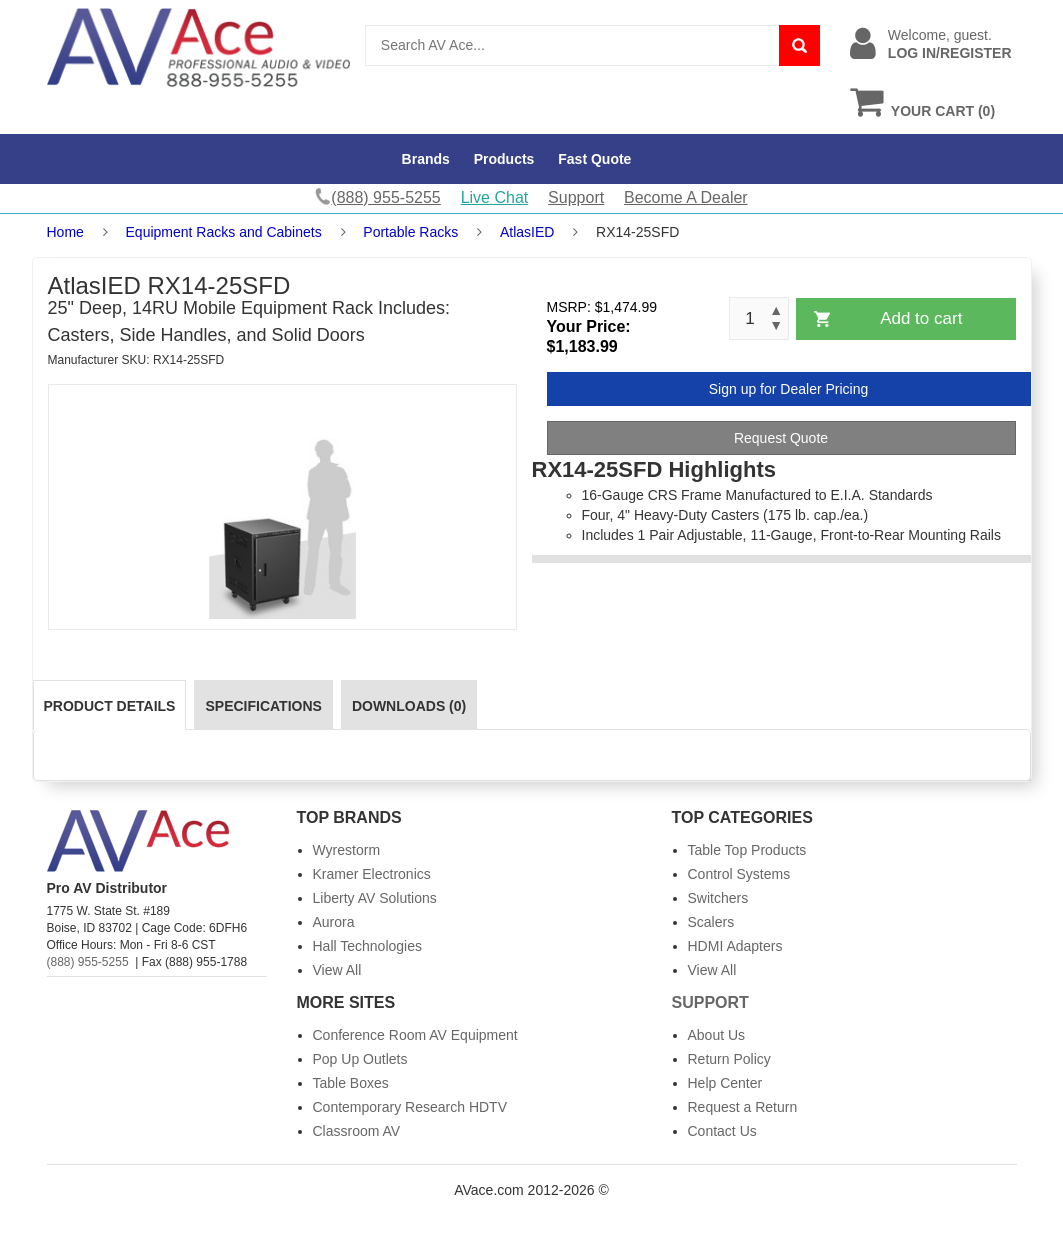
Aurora (334, 922)
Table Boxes (351, 1083)
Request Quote (781, 438)
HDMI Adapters (735, 946)
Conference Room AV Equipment (415, 1035)
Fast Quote (594, 159)
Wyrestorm (347, 850)
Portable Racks (410, 232)
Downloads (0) (409, 706)
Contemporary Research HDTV (410, 1107)
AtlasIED (527, 232)
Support (576, 197)
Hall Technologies (367, 946)
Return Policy (729, 1059)
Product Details (110, 706)
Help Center (725, 1083)
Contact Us (722, 1131)
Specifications (263, 706)
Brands (426, 159)
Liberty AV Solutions (375, 898)
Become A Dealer (686, 197)
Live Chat (495, 197)
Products (504, 159)
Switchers (718, 898)
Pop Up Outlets (360, 1059)
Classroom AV (357, 1131)
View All (337, 970)
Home (65, 232)
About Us (717, 1035)
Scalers (711, 922)
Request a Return (743, 1107)
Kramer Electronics (372, 874)
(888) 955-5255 (88, 962)
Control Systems (739, 874)
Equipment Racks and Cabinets (224, 232)
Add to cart (921, 318)
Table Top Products (747, 850)
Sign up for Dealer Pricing (789, 389)
